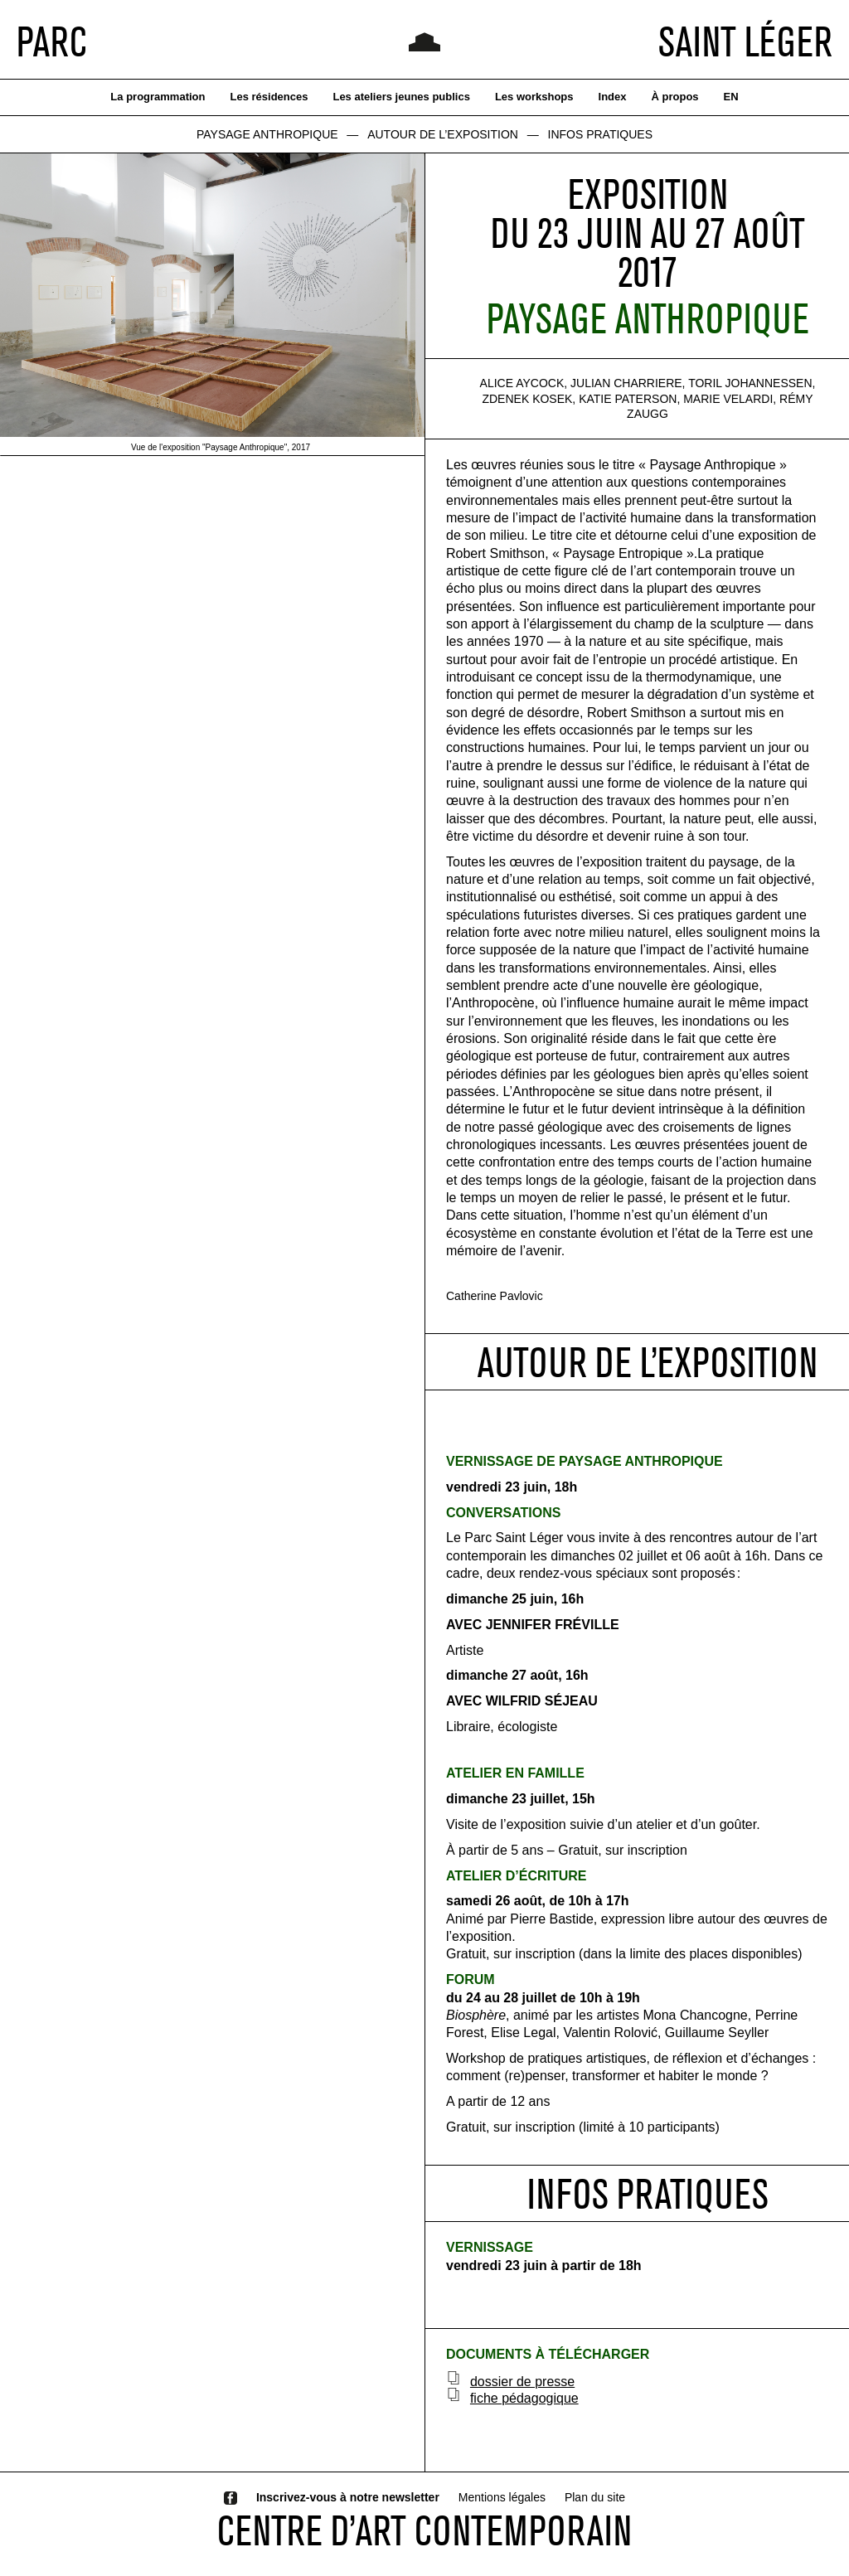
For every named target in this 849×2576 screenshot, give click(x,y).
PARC (52, 41)
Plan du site (595, 2497)
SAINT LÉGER (745, 41)
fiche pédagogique (524, 2398)
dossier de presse (522, 2382)
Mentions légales (502, 2497)
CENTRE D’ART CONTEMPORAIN (424, 2530)
